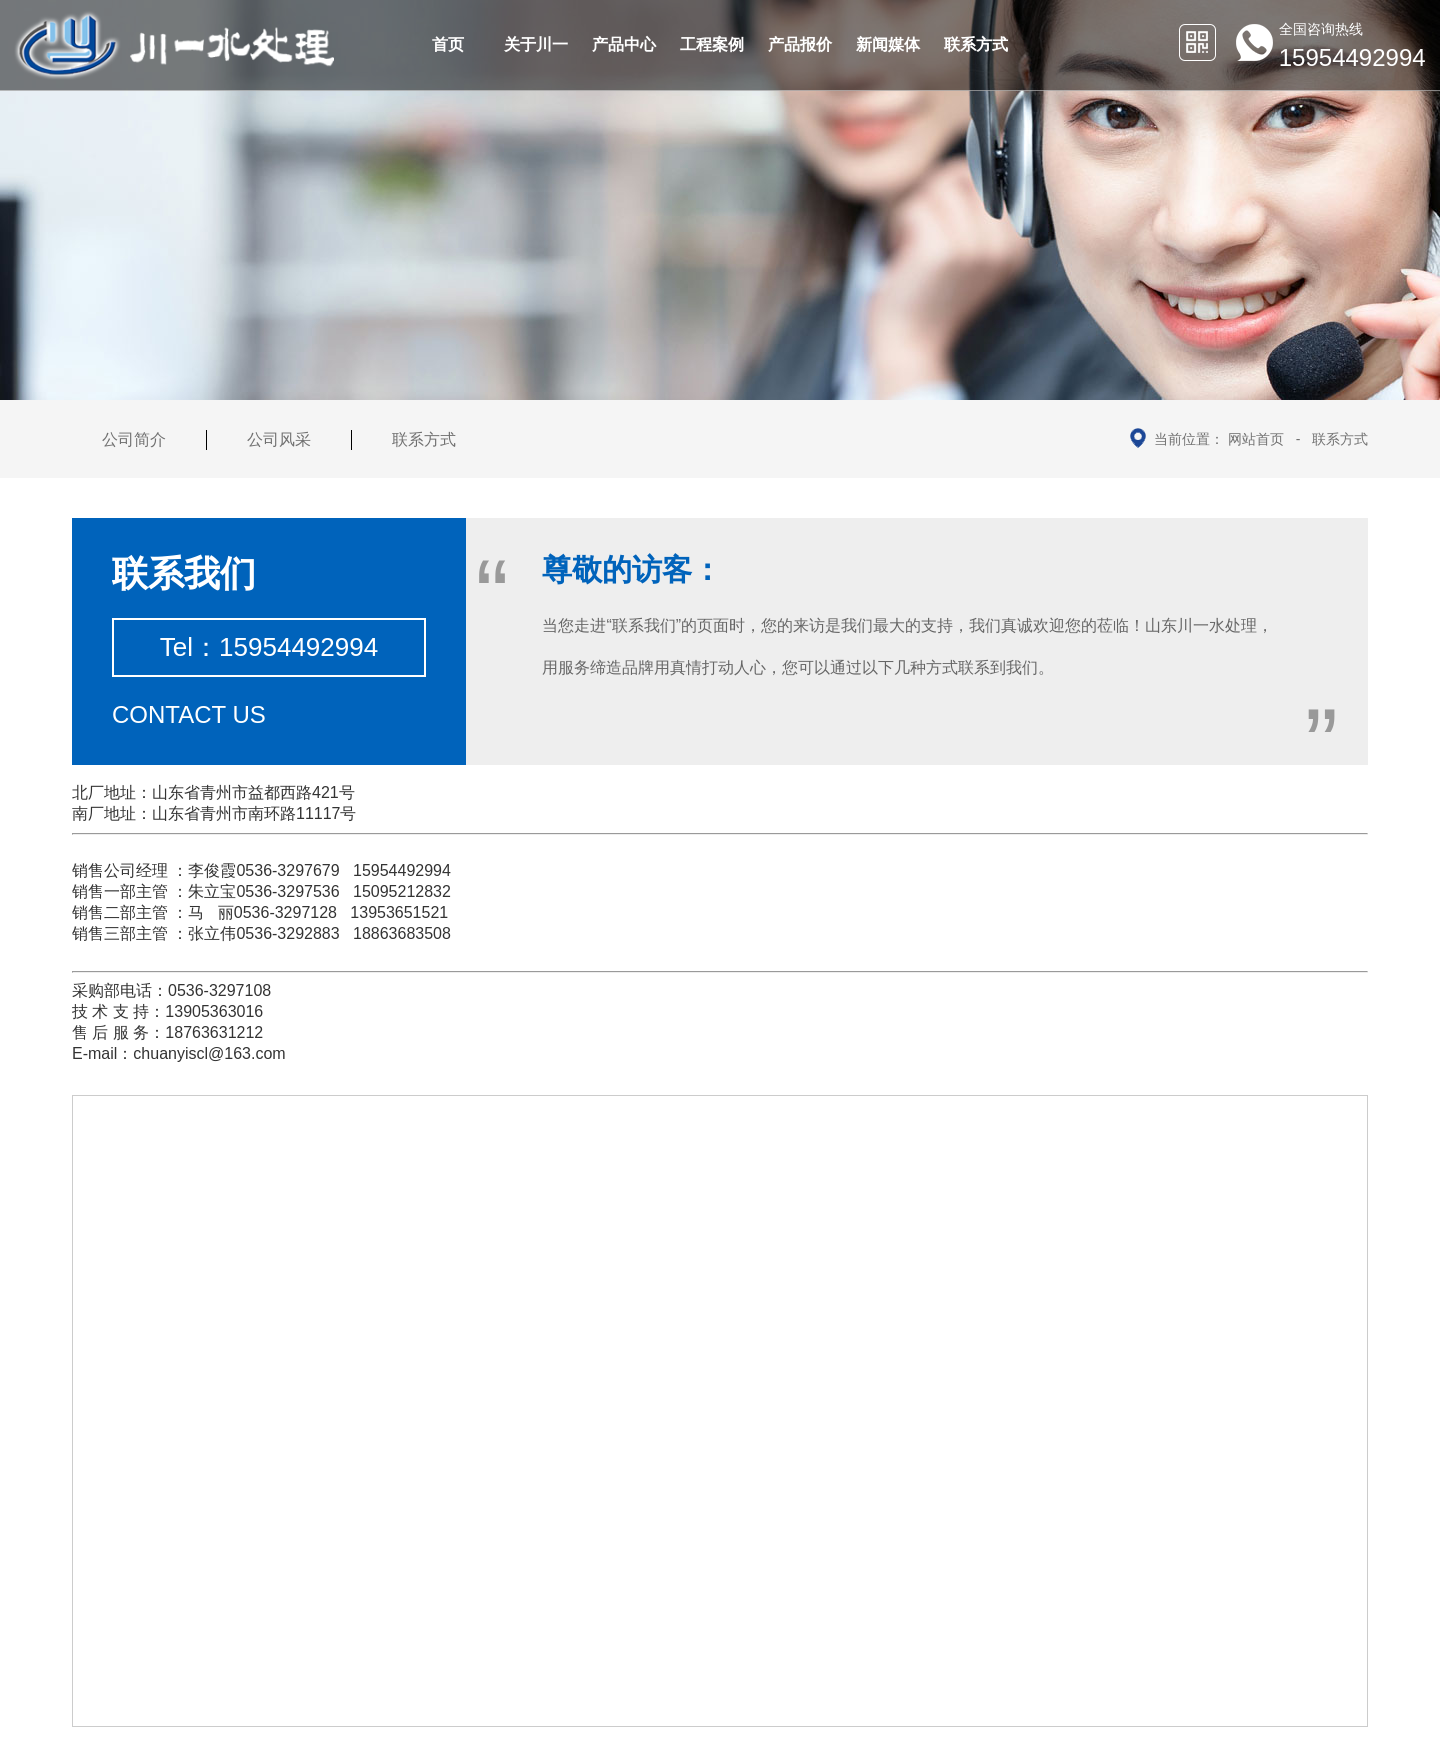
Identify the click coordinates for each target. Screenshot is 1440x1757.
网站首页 (1256, 439)
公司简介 (134, 439)
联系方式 (1340, 439)
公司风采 (279, 439)
